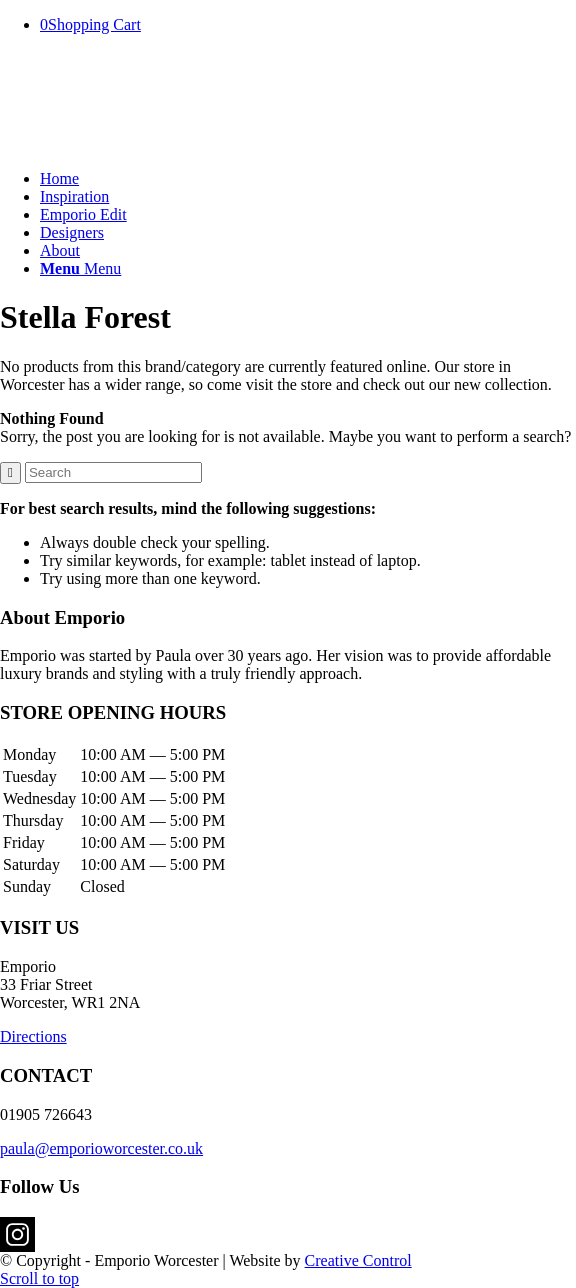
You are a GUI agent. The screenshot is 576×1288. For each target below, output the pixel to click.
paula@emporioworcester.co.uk (101, 1148)
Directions (33, 1036)
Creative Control (358, 1260)
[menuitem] (308, 179)
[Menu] (80, 268)
